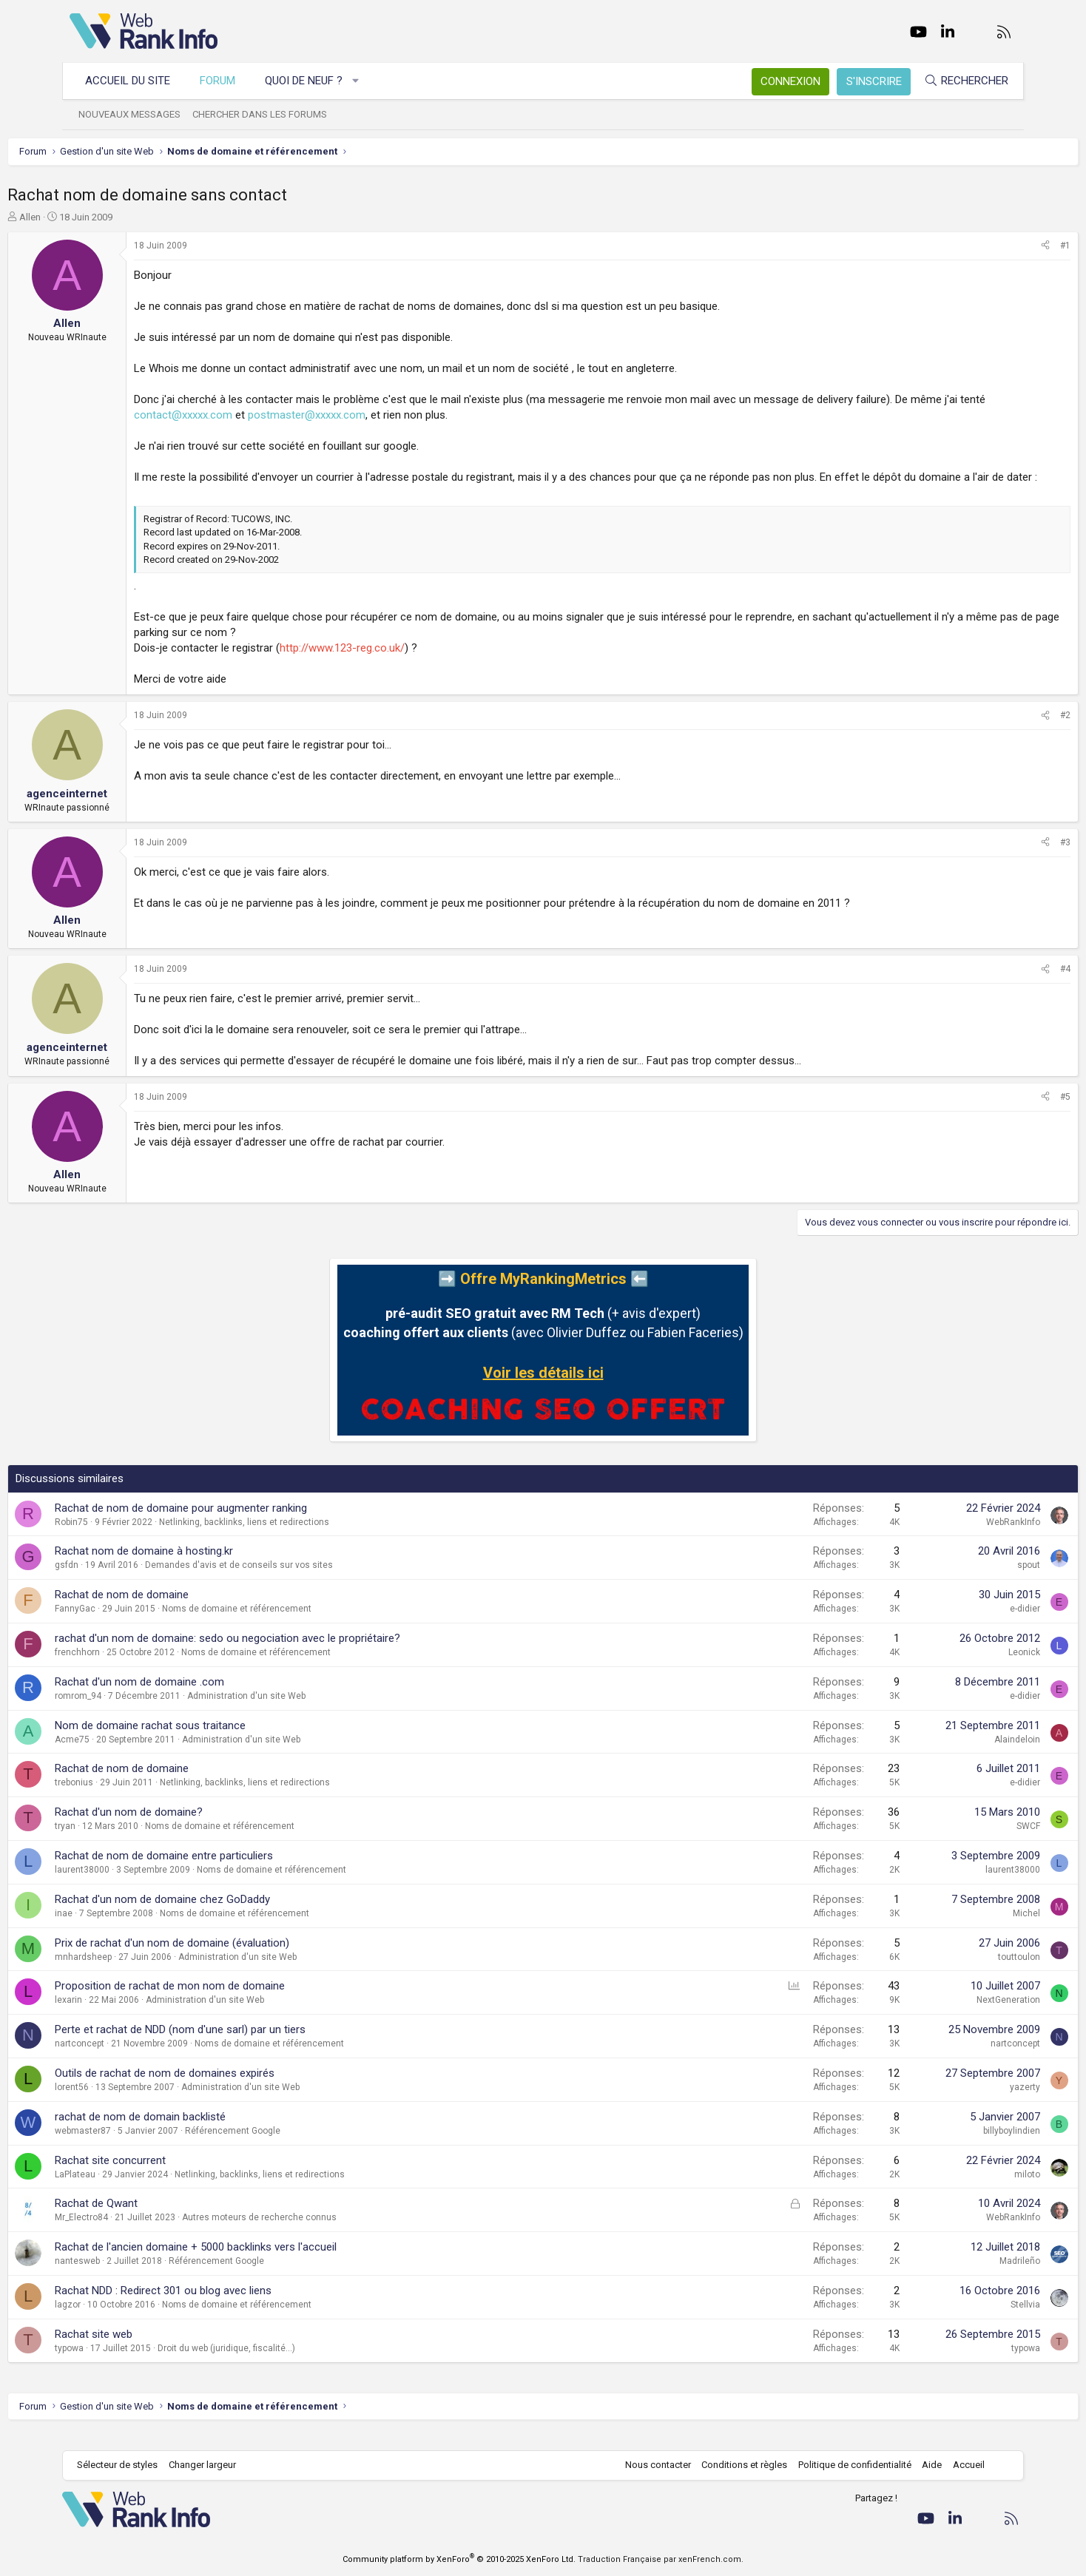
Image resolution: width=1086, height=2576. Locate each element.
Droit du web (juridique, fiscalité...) (288, 2364)
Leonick (962, 1668)
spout (966, 1580)
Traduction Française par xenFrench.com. (660, 2559)
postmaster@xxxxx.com (412, 415)
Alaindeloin (955, 1755)
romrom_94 (140, 1711)
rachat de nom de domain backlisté (202, 2132)
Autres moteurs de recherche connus (321, 2233)
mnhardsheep (145, 1972)
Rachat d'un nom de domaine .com (201, 1697)
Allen (92, 217)
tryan (127, 1841)
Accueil (961, 2464)
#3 (1003, 858)
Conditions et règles (737, 2464)
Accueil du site (135, 80)
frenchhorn (139, 1668)
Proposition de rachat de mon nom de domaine (232, 2001)
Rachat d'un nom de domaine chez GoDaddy (224, 1914)
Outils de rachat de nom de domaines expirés (227, 2088)
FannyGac (137, 1624)
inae (126, 1929)
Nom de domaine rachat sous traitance (212, 1741)
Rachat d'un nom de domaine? (191, 1827)
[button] (363, 81)
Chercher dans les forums (267, 114)
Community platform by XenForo (459, 2559)
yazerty (963, 2102)
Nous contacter (651, 2464)
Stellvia (963, 2320)
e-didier (963, 1624)
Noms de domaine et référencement (299, 1624)
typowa (131, 2364)
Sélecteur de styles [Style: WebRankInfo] (124, 2464)
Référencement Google (295, 2146)
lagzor (130, 2320)
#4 (1003, 984)
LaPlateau (137, 2190)
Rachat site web (156, 2349)
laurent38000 (144, 1885)
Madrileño (957, 2276)
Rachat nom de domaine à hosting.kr (206, 1566)
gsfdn (129, 1580)
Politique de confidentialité (847, 2464)
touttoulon (957, 1972)
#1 (1003, 245)
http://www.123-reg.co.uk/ (404, 663)
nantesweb (139, 2276)
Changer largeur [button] (209, 2464)
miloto (965, 2190)
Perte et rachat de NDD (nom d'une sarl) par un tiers (242, 2045)
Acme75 (134, 1755)
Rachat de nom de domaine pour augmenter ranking (243, 1523)
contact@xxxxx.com (289, 415)
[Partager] (983, 245)
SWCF (966, 1841)
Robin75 (133, 1537)
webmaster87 (145, 2146)
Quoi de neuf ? (311, 80)
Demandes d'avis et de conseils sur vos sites (301, 1580)
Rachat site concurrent (172, 2176)
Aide (924, 2464)
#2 (1003, 731)
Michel (964, 1929)
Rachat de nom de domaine (184, 1610)
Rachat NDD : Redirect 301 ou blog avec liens (225, 2306)
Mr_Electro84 (143, 2233)
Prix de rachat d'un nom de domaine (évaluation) (234, 1958)
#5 (1003, 1112)
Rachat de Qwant (158, 2218)
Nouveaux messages (137, 114)
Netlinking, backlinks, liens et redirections (306, 1537)
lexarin (130, 2015)
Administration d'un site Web (308, 1711)
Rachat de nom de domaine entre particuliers (226, 1871)
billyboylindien (949, 2146)
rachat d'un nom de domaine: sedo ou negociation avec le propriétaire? (289, 1653)
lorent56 (134, 2102)
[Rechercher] (958, 81)
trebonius (136, 1798)
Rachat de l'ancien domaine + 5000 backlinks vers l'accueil (258, 2262)
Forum (225, 80)
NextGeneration (946, 2015)
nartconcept (141, 2059)
